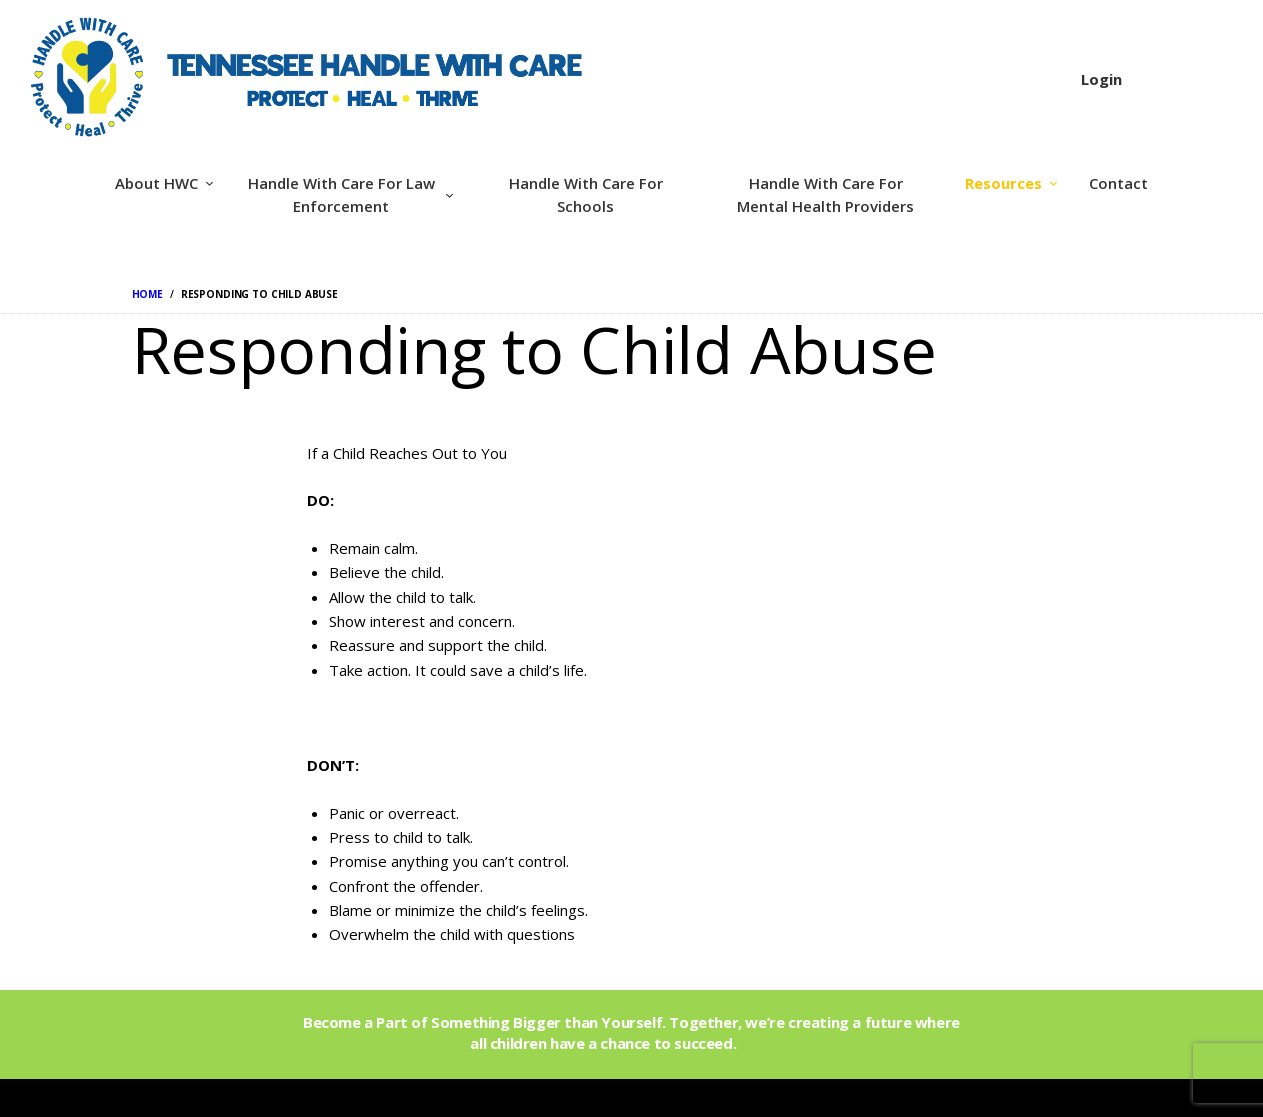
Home (147, 294)
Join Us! (766, 1044)
